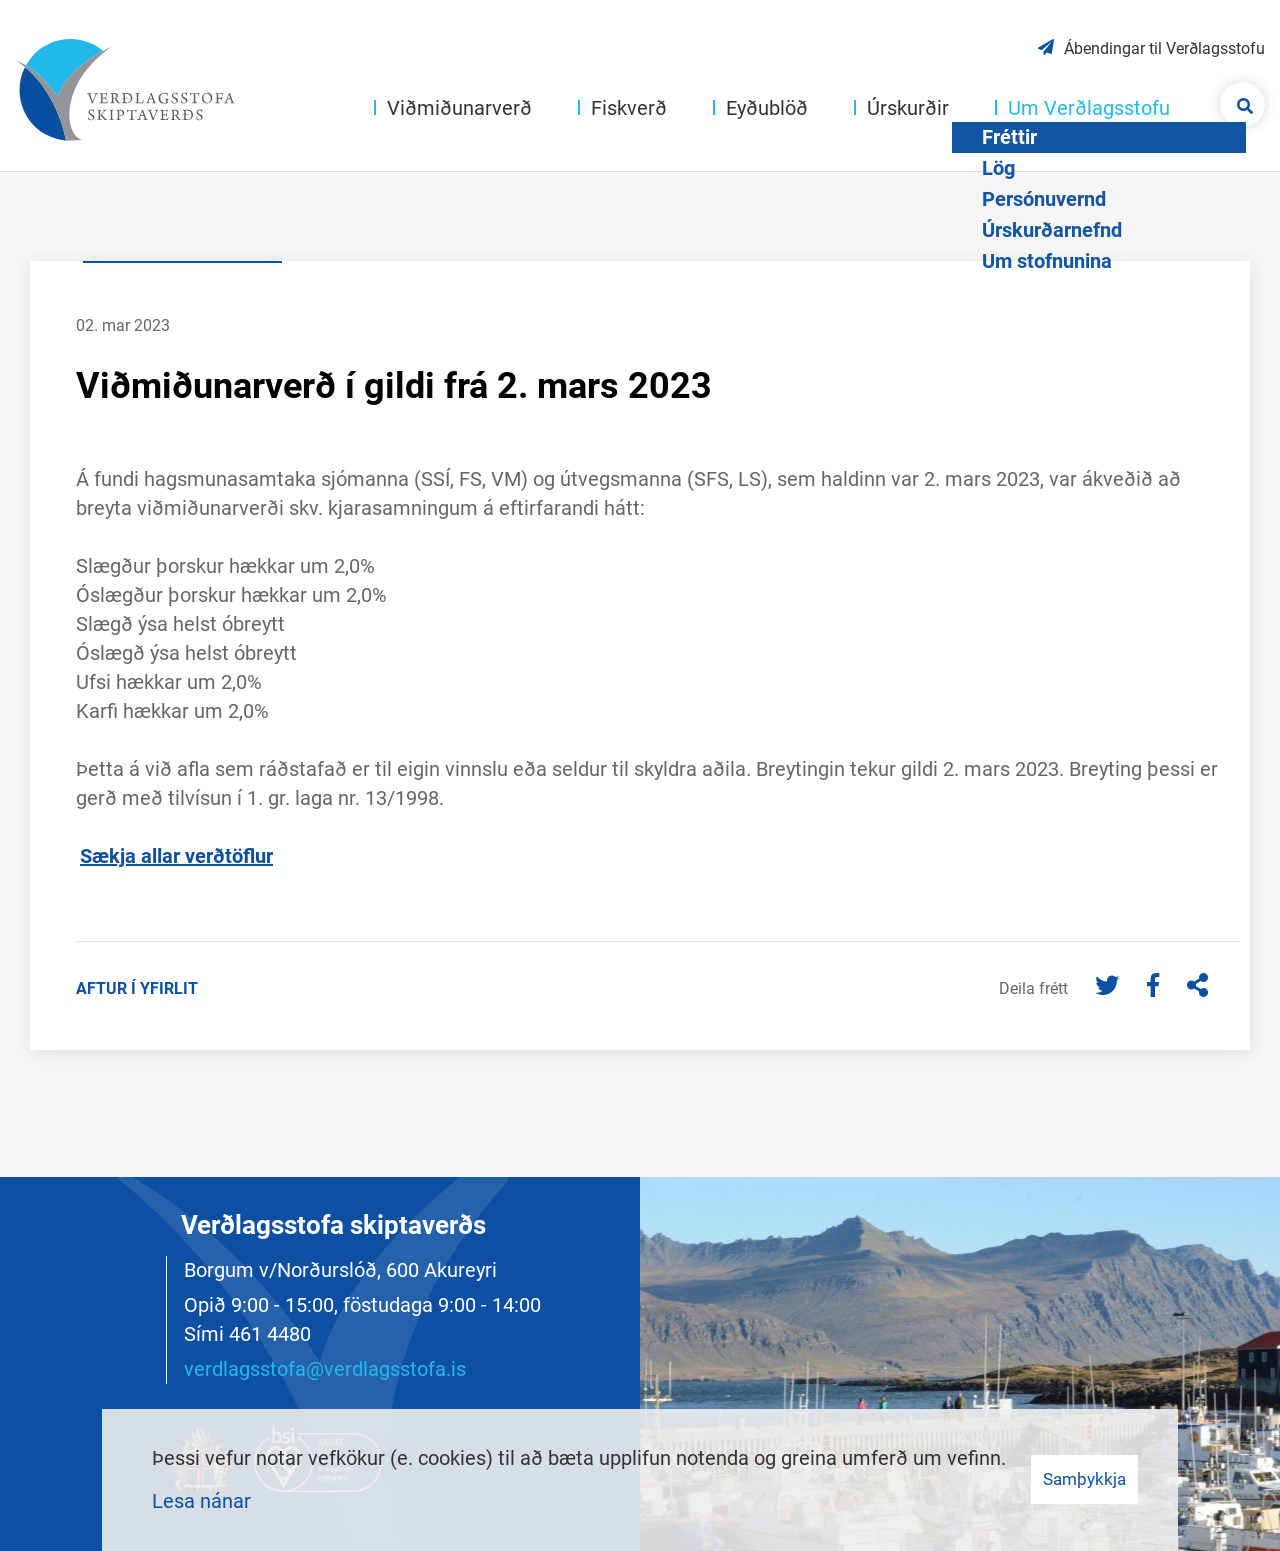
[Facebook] (1155, 987)
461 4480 (270, 1334)
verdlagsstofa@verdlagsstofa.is (325, 1369)
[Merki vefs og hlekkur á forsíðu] (125, 90)
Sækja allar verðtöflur (176, 856)
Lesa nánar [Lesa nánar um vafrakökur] (201, 1501)
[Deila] (1197, 987)
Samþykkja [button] (1084, 1479)
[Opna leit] (1242, 104)
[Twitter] (1109, 987)
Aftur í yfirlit (137, 988)
